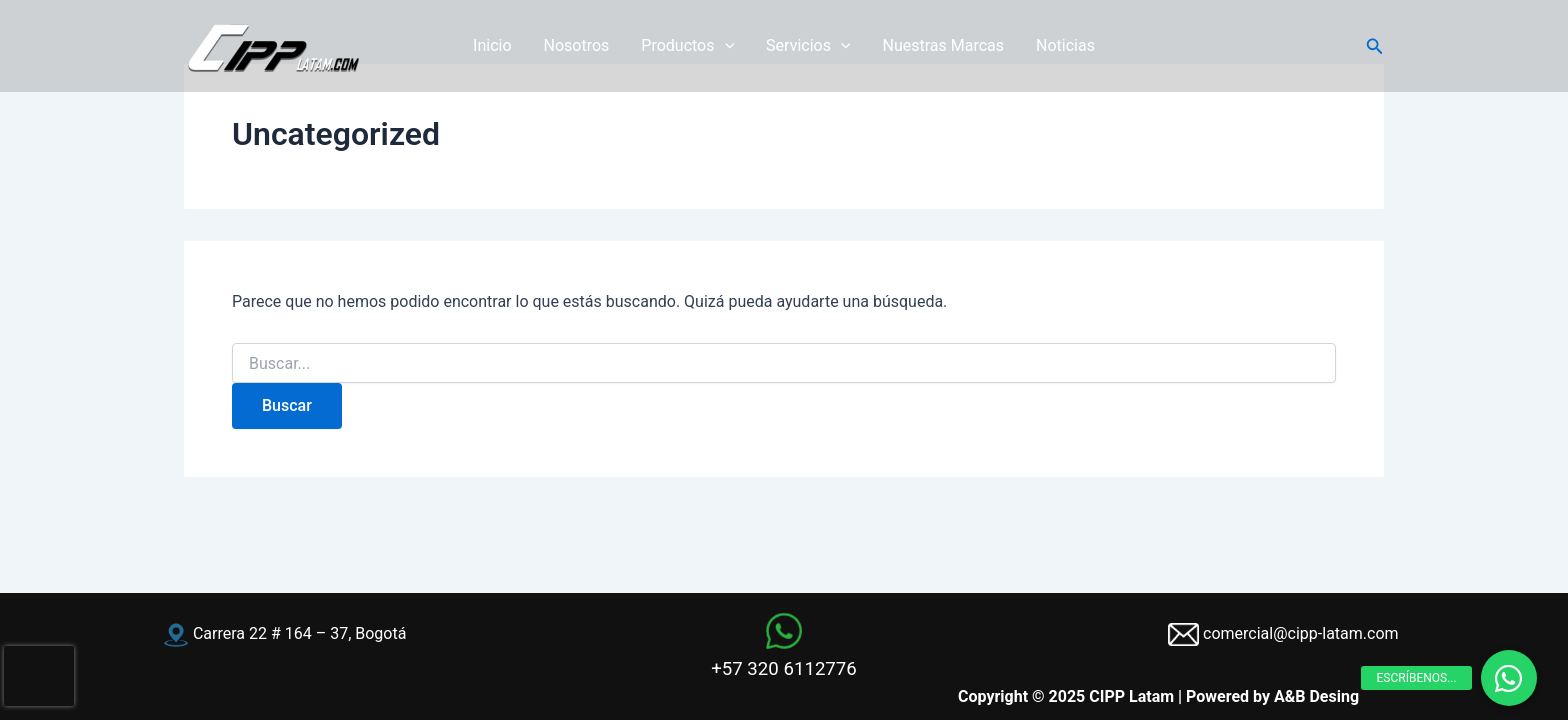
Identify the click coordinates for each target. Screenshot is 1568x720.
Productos (687, 46)
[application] (725, 46)
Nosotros (577, 45)
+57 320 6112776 (784, 669)
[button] (1375, 46)
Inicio (492, 45)
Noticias (1065, 45)
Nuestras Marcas (944, 45)
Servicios (808, 46)
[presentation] (39, 676)
